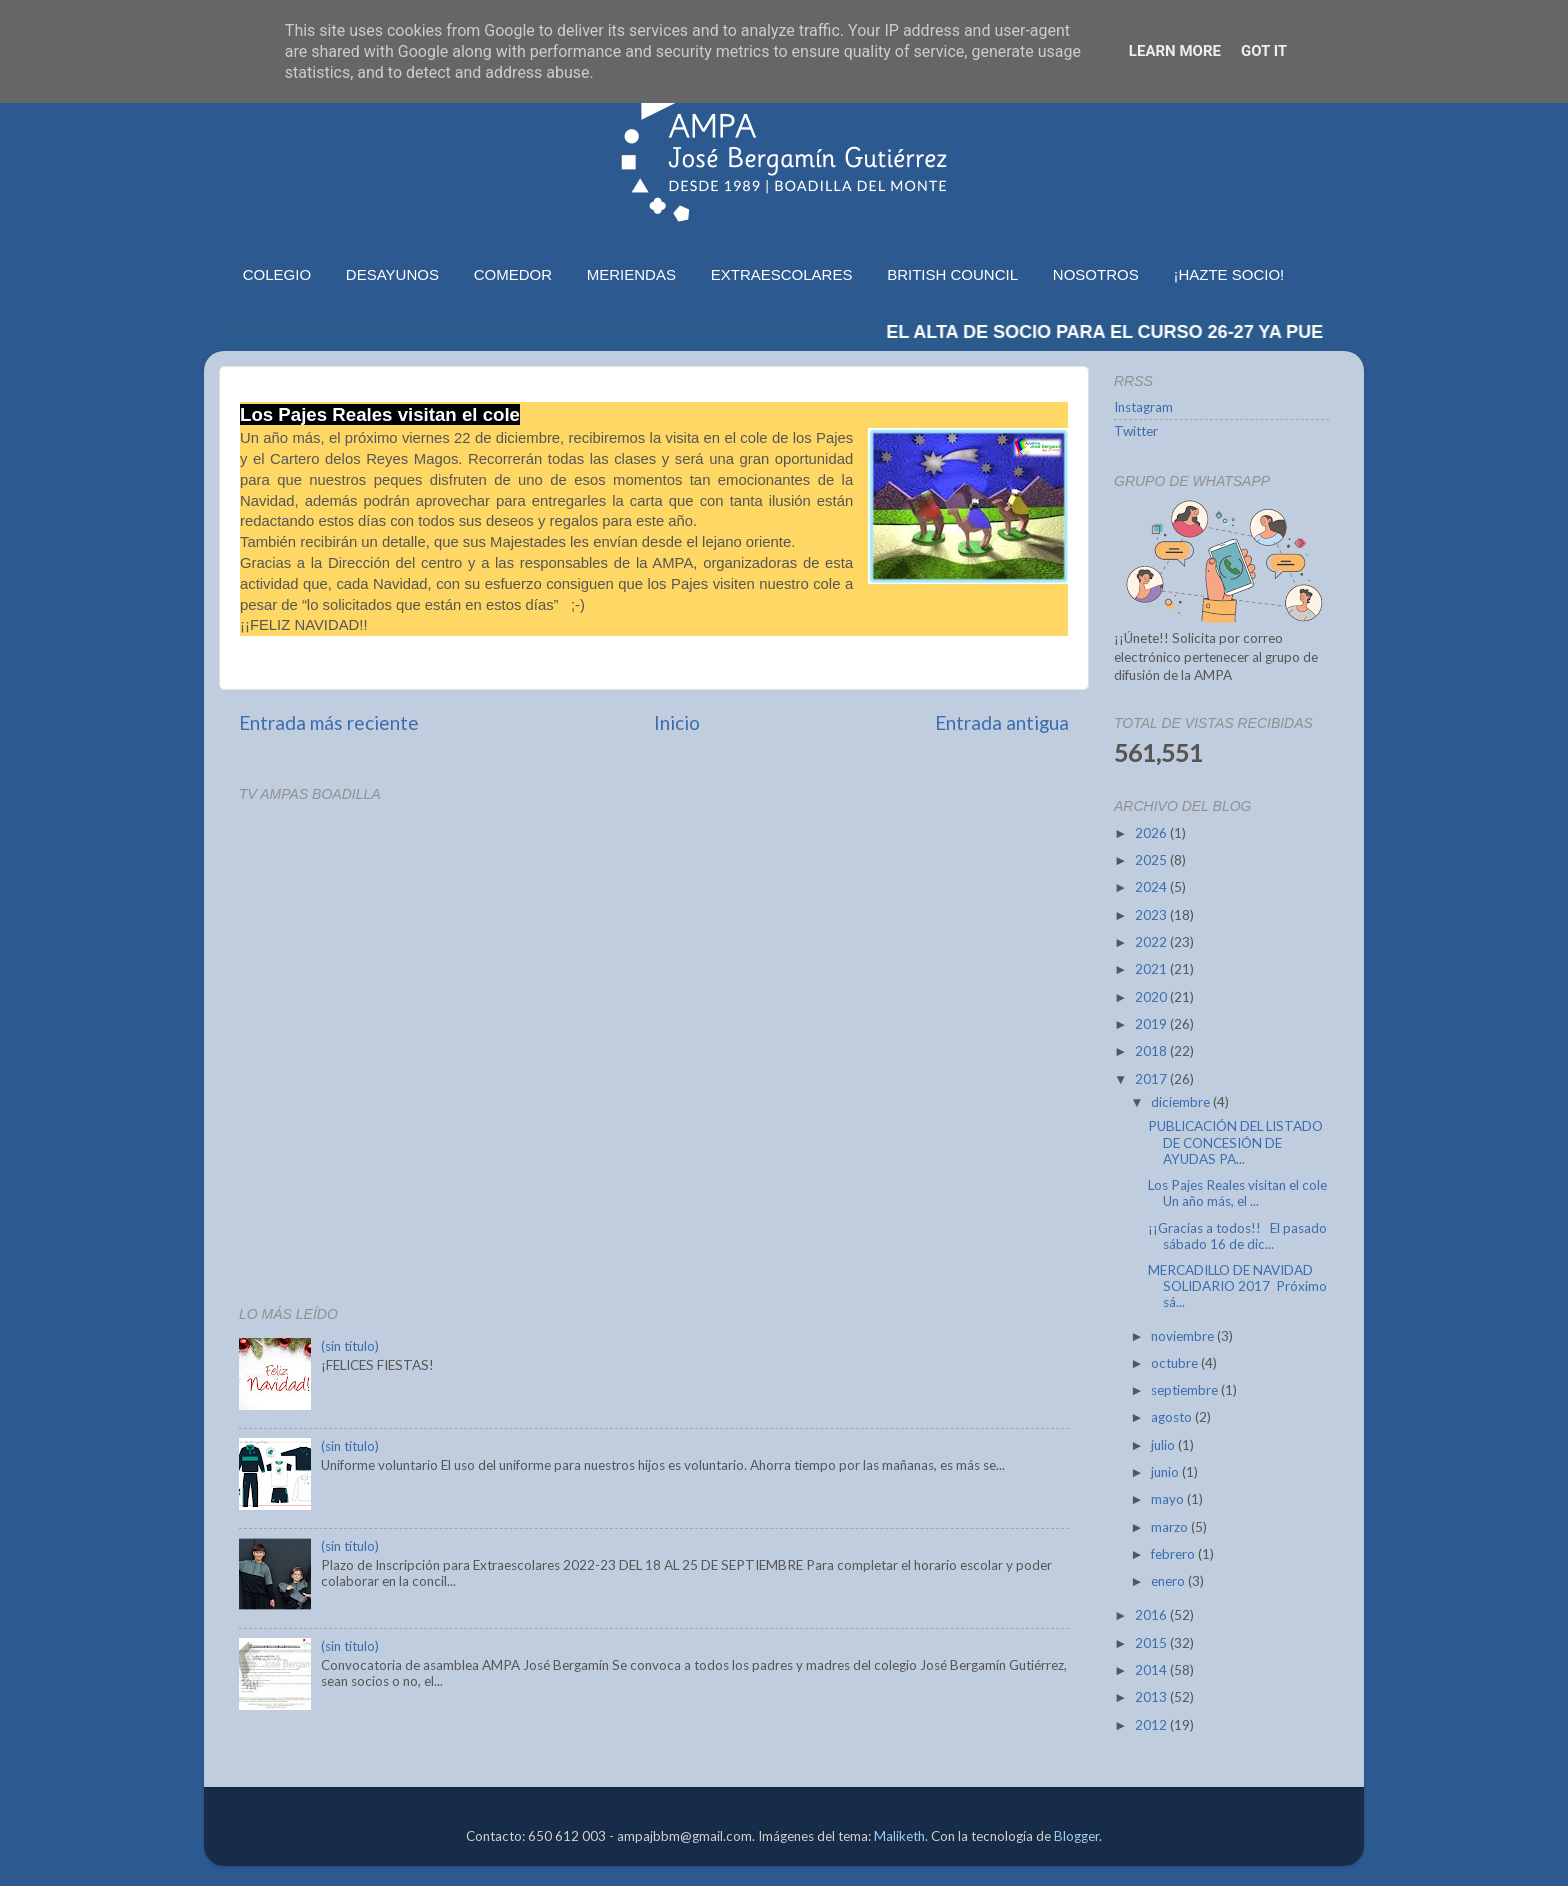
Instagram (1143, 407)
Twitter (1136, 431)
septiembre (1186, 1390)
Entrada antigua (1002, 722)
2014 (1152, 1670)
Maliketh (899, 1836)
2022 (1152, 942)
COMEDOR (513, 274)
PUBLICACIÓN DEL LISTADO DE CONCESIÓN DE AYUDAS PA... (1235, 1142)
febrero (1174, 1554)
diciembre (1182, 1102)
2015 (1152, 1643)
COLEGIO (277, 274)
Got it (1264, 51)
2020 (1152, 997)
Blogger (1076, 1836)
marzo (1171, 1527)
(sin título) (350, 1346)
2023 (1152, 915)
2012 (1152, 1725)
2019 (1152, 1024)
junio (1166, 1472)
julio (1164, 1445)
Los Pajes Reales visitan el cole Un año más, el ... (1237, 1193)
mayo (1169, 1499)
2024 (1152, 887)
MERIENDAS (631, 274)
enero (1169, 1581)
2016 (1152, 1615)
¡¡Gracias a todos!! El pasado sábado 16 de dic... (1237, 1236)
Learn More (1175, 51)
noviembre (1184, 1336)
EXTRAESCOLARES (782, 274)
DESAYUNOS (392, 274)
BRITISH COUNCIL (952, 274)
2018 (1152, 1051)
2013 (1152, 1697)
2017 (1152, 1079)
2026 (1152, 833)
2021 (1152, 969)
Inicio (677, 722)
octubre (1176, 1363)
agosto (1173, 1417)
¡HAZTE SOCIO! (1228, 274)
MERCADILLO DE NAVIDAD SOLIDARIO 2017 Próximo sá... (1237, 1286)
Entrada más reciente (329, 722)
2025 (1152, 860)
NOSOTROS (1096, 274)
